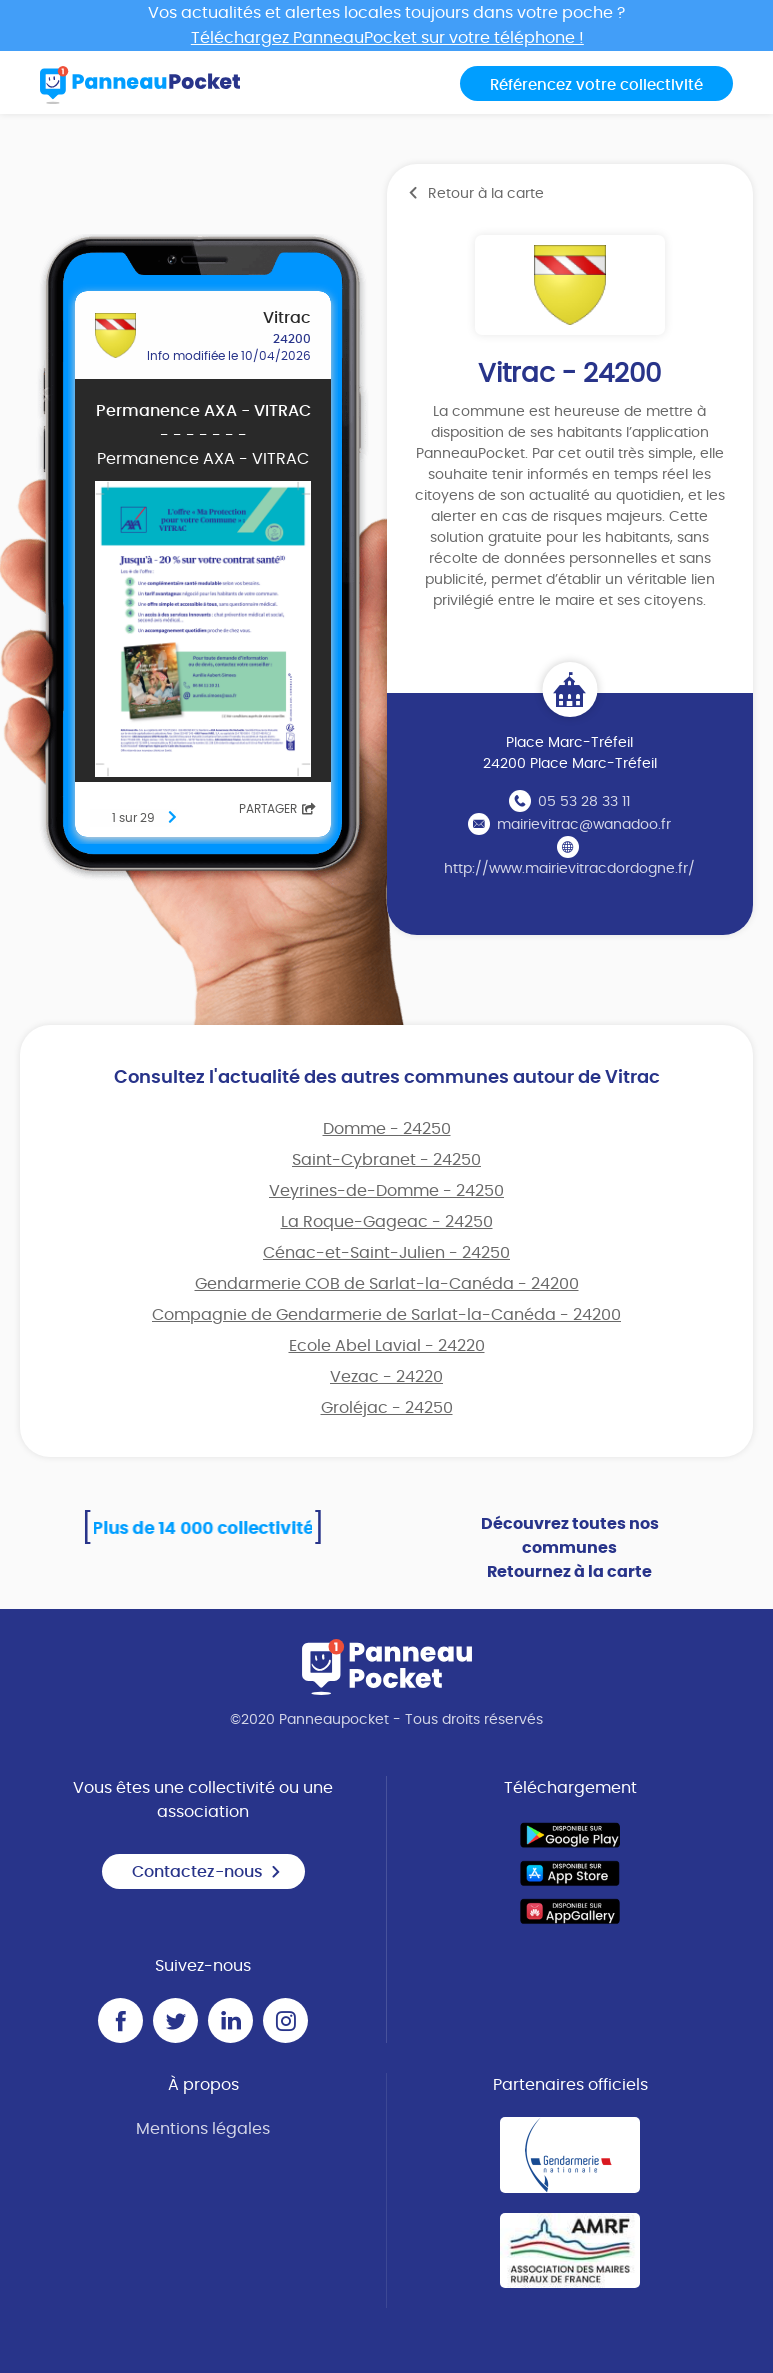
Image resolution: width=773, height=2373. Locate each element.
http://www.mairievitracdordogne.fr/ (569, 869)
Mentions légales (203, 2129)
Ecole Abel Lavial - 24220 (387, 1346)
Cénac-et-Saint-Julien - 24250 (386, 1253)
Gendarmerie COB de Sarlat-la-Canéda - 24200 (387, 1284)
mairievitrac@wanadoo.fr (584, 825)
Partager (277, 809)
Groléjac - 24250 (387, 1408)
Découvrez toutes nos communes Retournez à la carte (570, 1548)
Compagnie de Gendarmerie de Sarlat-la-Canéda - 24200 (386, 1315)
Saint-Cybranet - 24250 (386, 1160)
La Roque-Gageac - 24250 (387, 1222)
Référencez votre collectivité (596, 85)
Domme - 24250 (387, 1129)
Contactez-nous (207, 1872)
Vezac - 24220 (386, 1377)
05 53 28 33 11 (584, 802)
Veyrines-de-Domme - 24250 (386, 1191)
